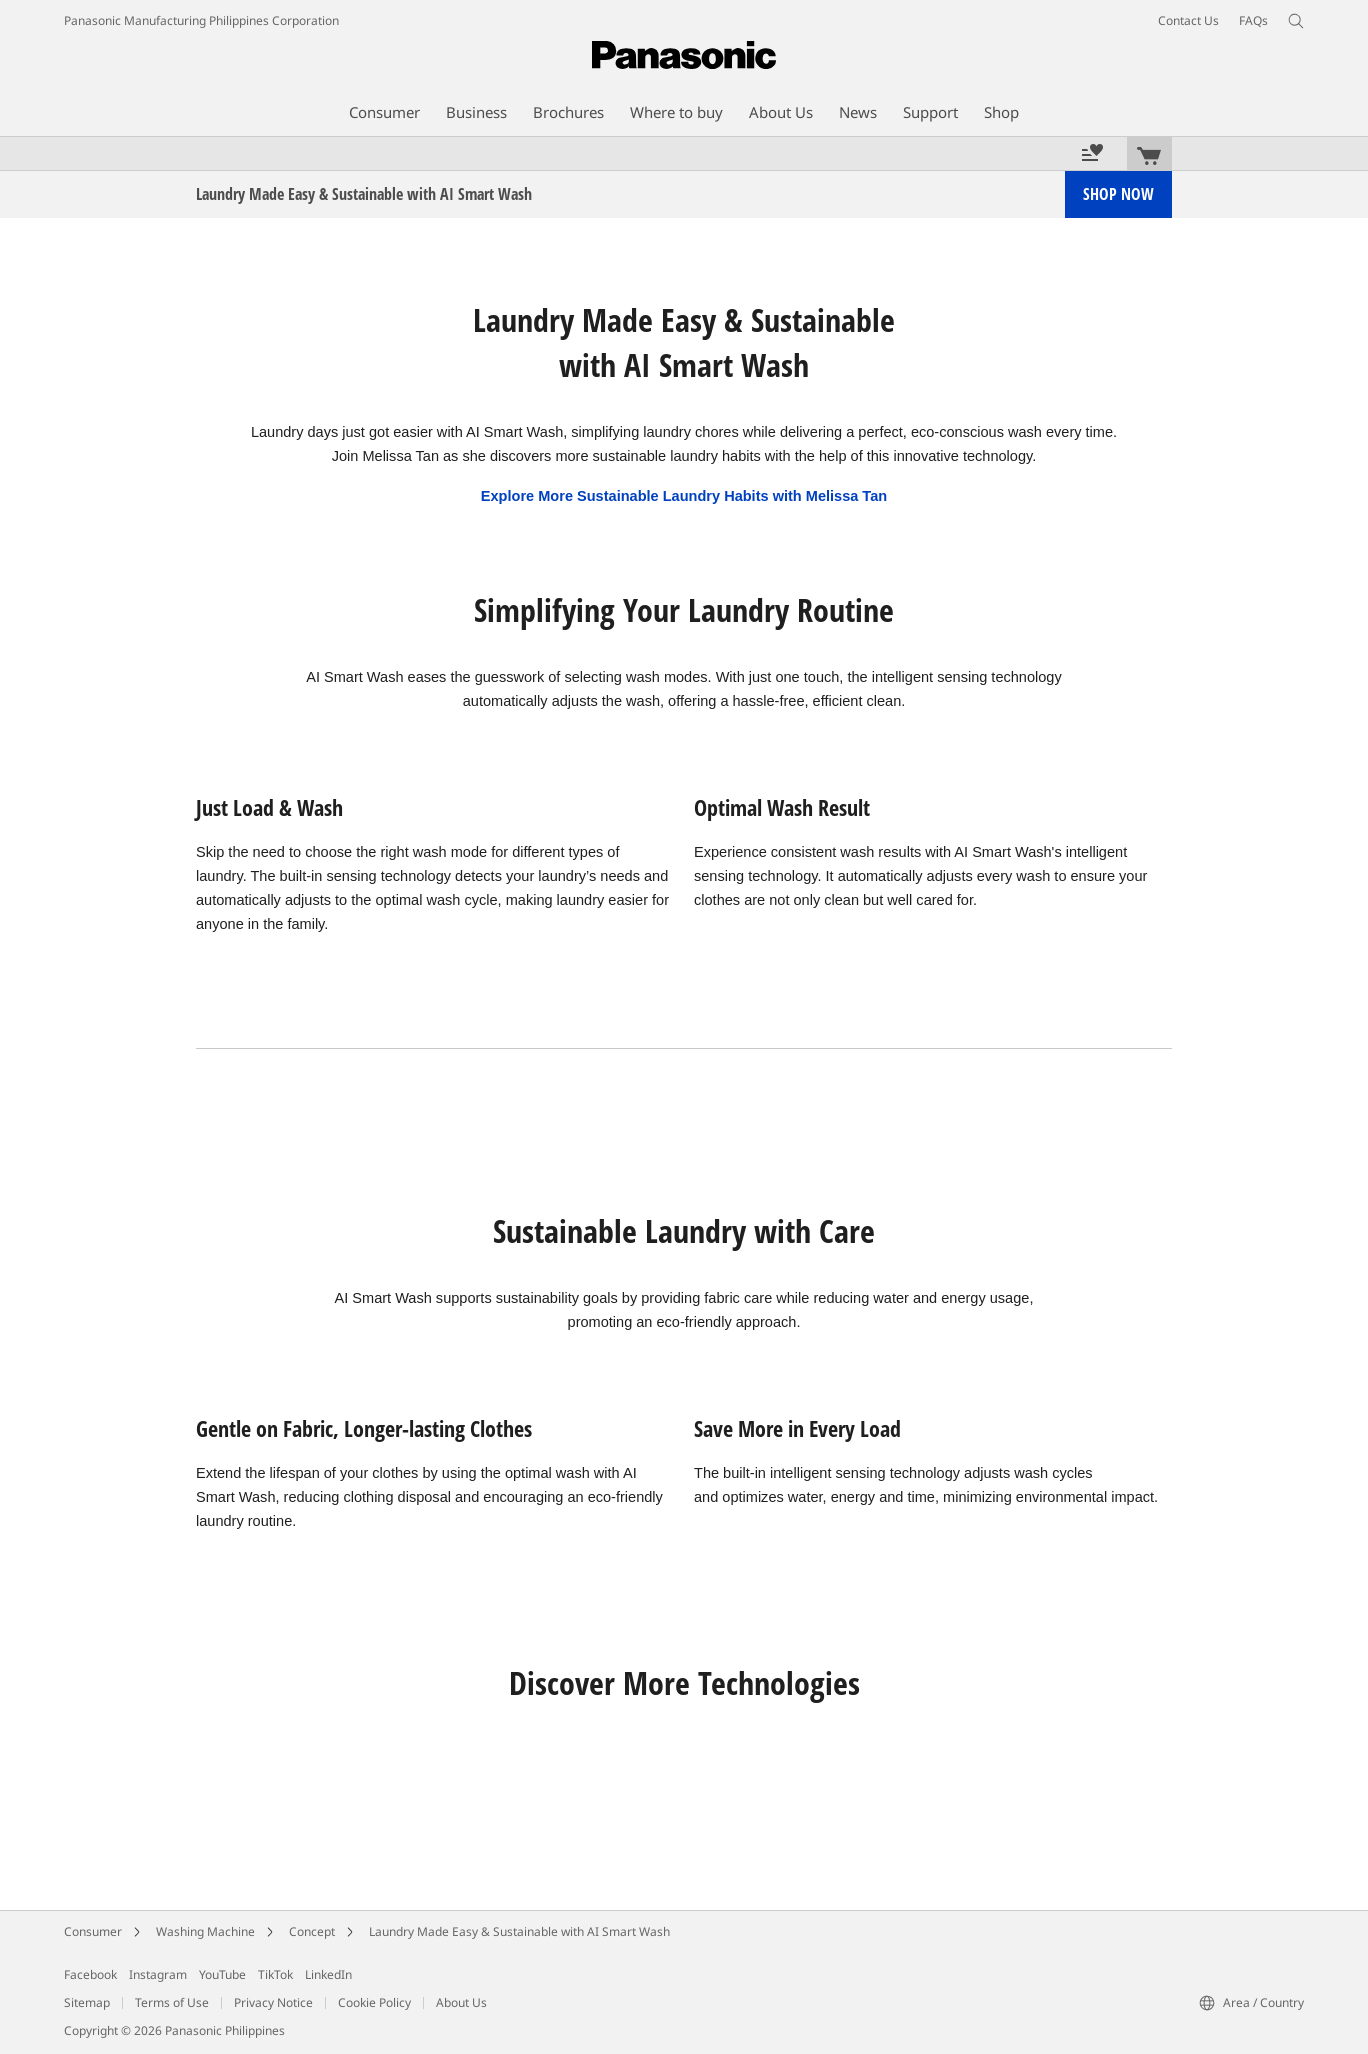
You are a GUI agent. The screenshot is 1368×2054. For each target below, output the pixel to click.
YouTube (222, 1974)
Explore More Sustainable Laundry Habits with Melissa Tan (684, 496)
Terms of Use (172, 2002)
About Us (461, 2002)
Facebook (90, 1974)
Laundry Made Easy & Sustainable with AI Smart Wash (519, 1931)
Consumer (93, 1931)
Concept (312, 1931)
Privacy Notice (273, 2002)
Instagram (158, 1974)
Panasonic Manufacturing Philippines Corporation (201, 20)
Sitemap (87, 2002)
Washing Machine (205, 1931)
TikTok (275, 1974)
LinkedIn (328, 1974)
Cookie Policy (374, 2002)
